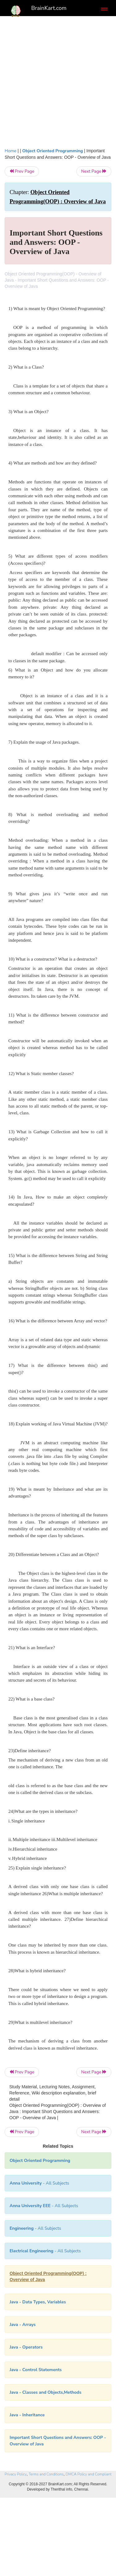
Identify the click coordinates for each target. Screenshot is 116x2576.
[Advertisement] (58, 80)
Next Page (94, 171)
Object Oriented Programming (52, 151)
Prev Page (21, 171)
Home (10, 151)
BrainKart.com (49, 8)
